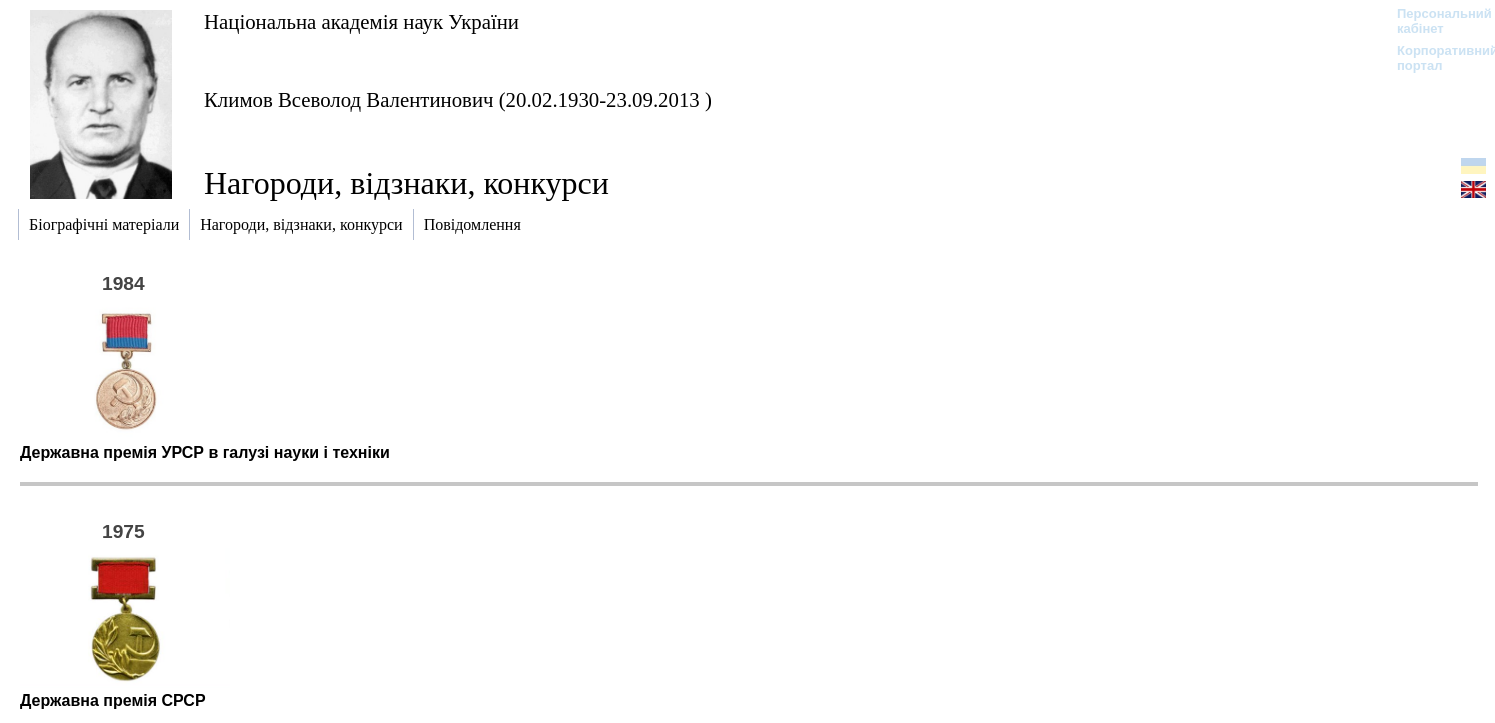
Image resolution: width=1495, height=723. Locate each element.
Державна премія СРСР (113, 700)
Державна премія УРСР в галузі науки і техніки (205, 452)
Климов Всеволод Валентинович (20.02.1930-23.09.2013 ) (458, 99)
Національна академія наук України (361, 21)
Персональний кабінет (1434, 21)
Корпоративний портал (1434, 58)
